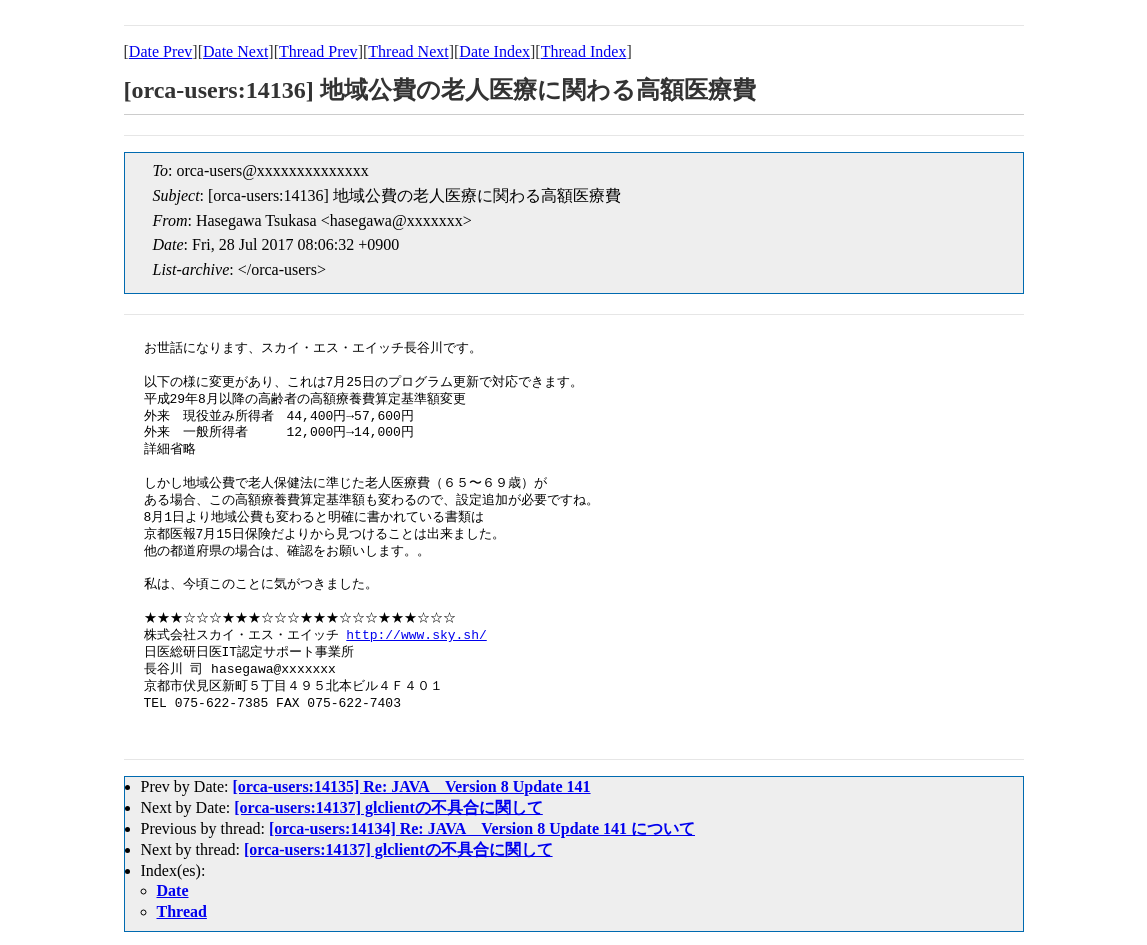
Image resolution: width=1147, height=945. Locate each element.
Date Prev (161, 51)
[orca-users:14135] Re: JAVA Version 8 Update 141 (411, 786)
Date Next (235, 51)
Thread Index (584, 51)
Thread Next (408, 51)
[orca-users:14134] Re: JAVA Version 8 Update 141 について (482, 828)
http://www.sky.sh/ (416, 636)
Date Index (494, 51)
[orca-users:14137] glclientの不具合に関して (388, 807)
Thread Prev (318, 51)
